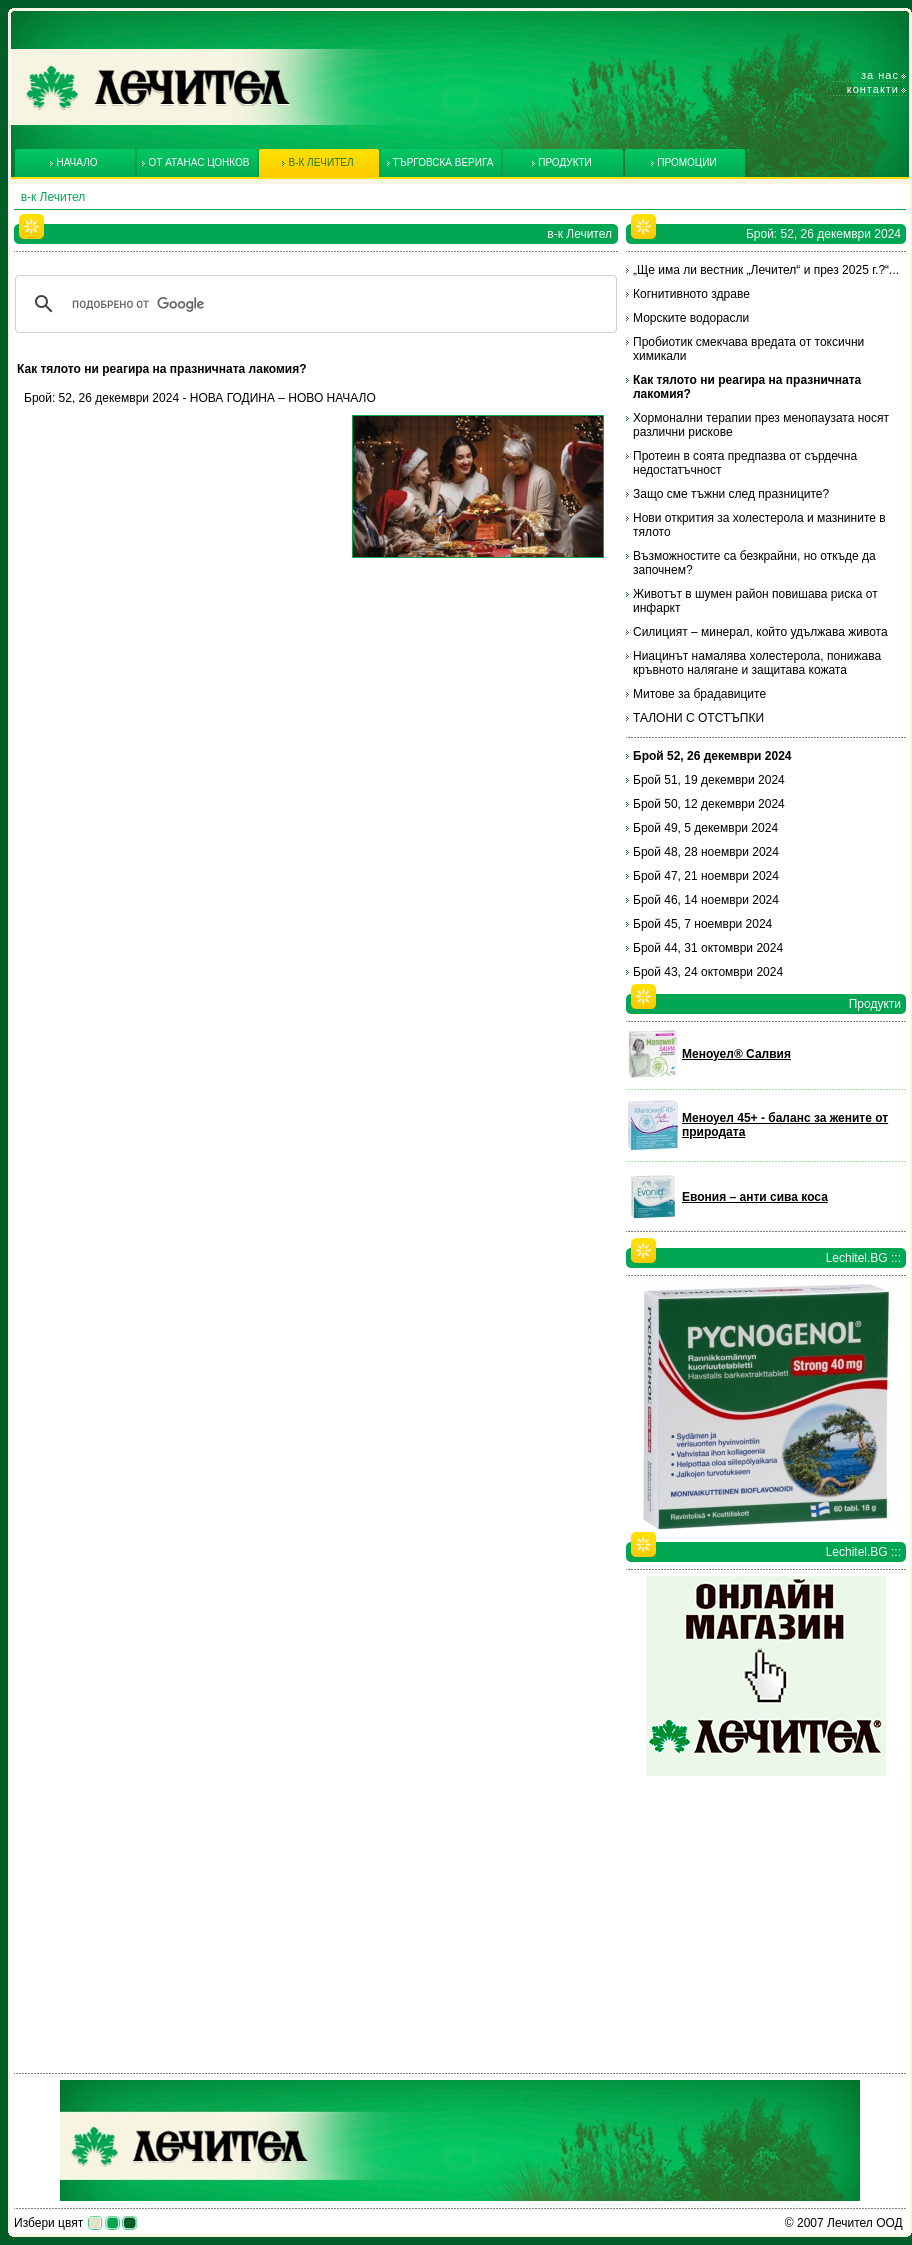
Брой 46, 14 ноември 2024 (706, 900)
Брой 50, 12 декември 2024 (709, 804)
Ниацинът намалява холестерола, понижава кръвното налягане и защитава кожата (757, 663)
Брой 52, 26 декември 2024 (712, 756)
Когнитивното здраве (691, 294)
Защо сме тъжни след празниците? (731, 494)
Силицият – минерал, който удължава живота (760, 632)
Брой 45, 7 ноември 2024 (702, 924)
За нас (880, 75)
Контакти (873, 89)
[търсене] (313, 304)
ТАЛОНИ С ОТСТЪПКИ (698, 718)
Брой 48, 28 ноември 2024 (706, 852)
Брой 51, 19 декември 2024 (709, 780)
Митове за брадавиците (699, 694)
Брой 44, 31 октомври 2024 (708, 948)
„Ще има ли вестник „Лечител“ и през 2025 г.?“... (766, 270)
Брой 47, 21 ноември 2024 (706, 876)
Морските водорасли (691, 318)
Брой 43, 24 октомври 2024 (708, 972)
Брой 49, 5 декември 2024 (705, 828)
